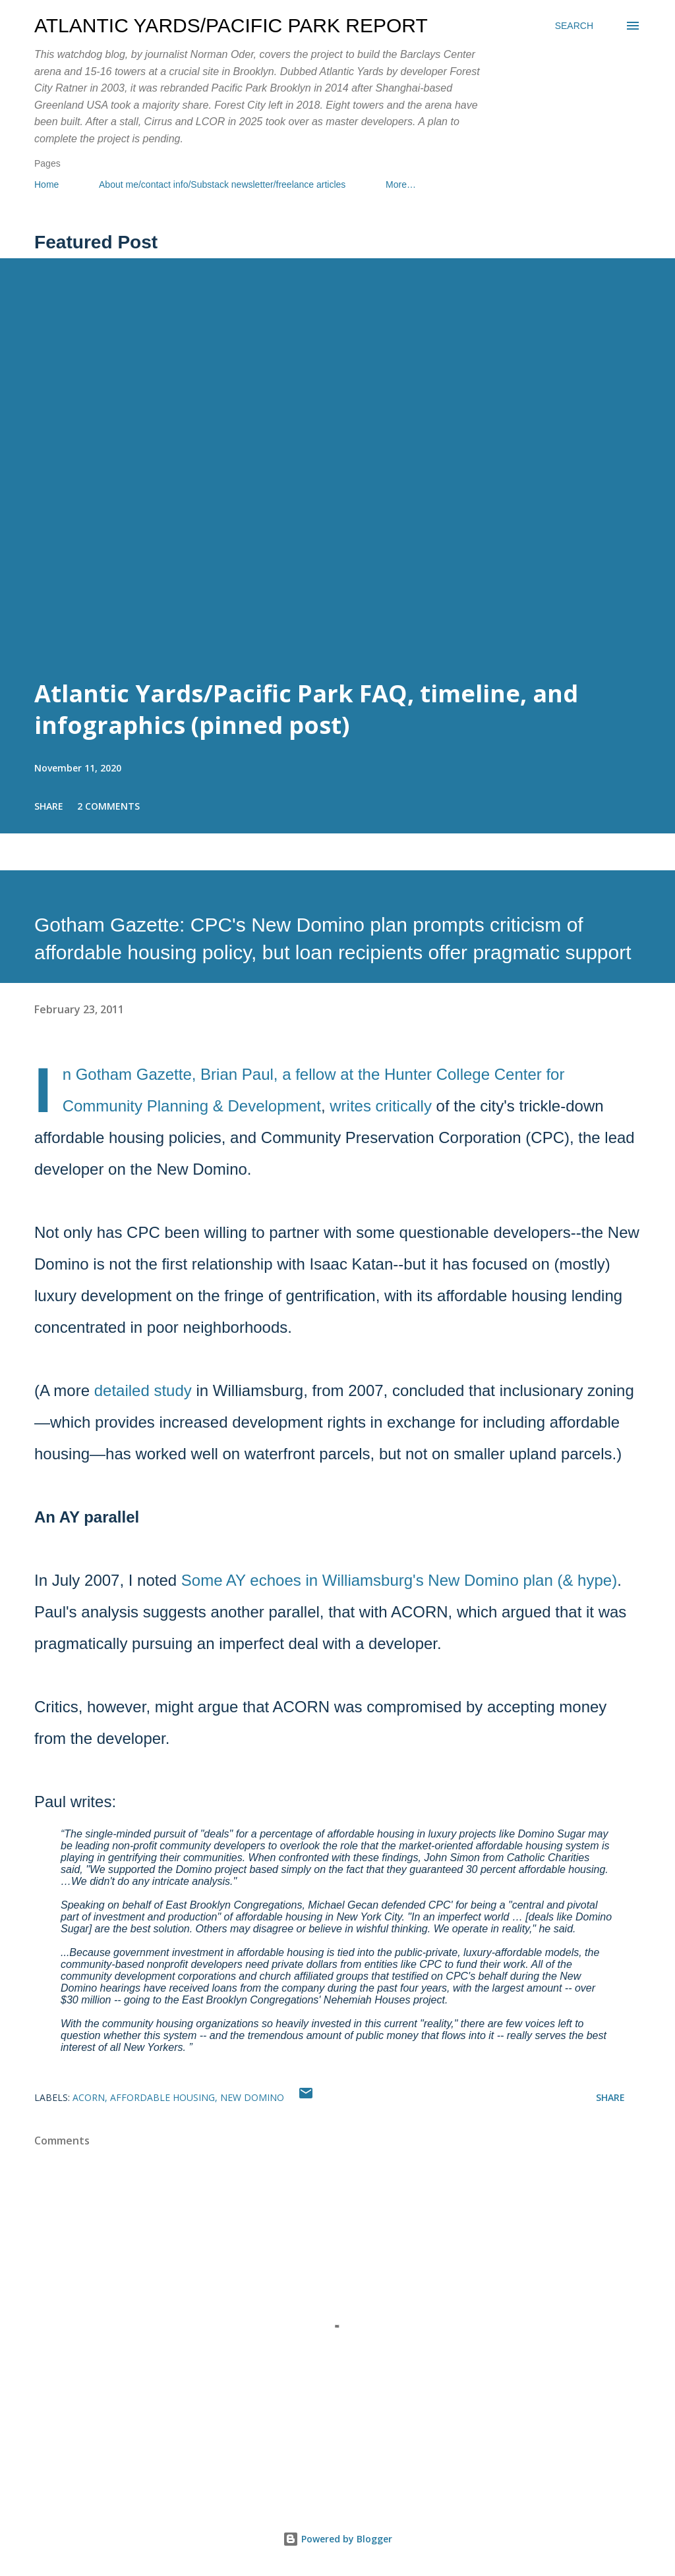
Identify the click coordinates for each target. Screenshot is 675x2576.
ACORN (89, 2097)
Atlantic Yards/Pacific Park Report (231, 25)
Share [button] (48, 806)
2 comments (108, 806)
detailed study (143, 1390)
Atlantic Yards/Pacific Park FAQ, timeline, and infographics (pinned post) (306, 709)
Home (46, 184)
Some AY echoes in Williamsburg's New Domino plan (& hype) (399, 1580)
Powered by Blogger (337, 2539)
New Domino (252, 2097)
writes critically (381, 1106)
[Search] (574, 26)
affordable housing (162, 2097)
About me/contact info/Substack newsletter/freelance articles (222, 184)
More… (401, 184)
